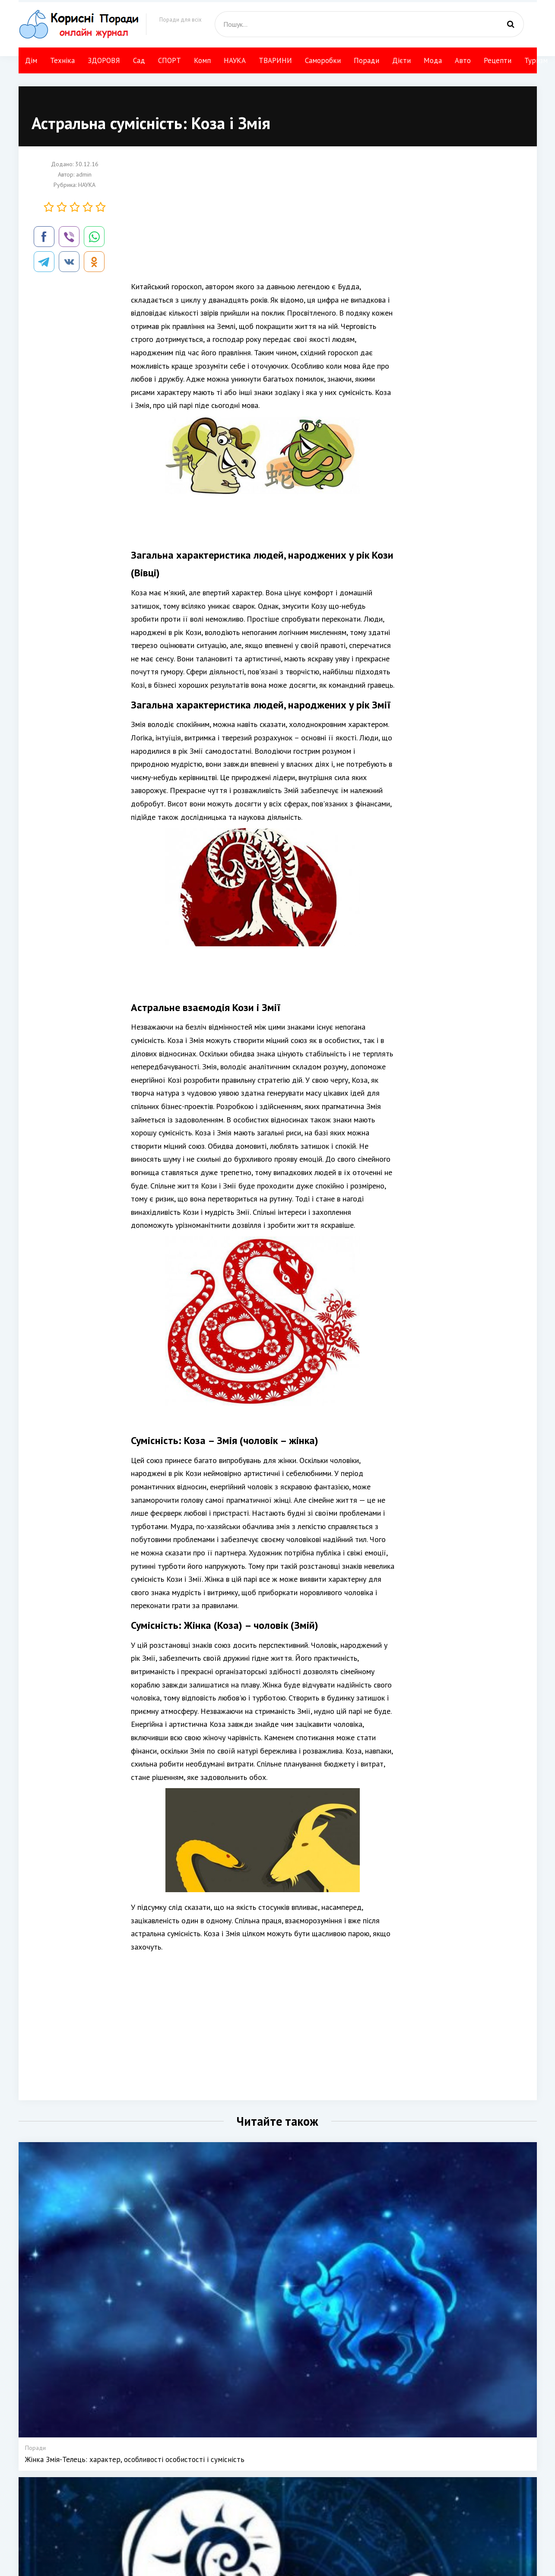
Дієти (401, 60)
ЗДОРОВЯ (104, 60)
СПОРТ (169, 60)
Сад (139, 60)
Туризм (536, 60)
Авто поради (390, 2490)
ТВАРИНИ (275, 60)
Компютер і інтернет (400, 2526)
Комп (202, 60)
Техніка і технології (282, 2502)
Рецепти (497, 60)
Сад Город (271, 2526)
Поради (366, 60)
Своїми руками (341, 2502)
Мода (433, 60)
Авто (463, 60)
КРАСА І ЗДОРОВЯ (281, 2514)
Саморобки (323, 60)
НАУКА (235, 60)
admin (84, 174)
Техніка (62, 60)
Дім (31, 60)
